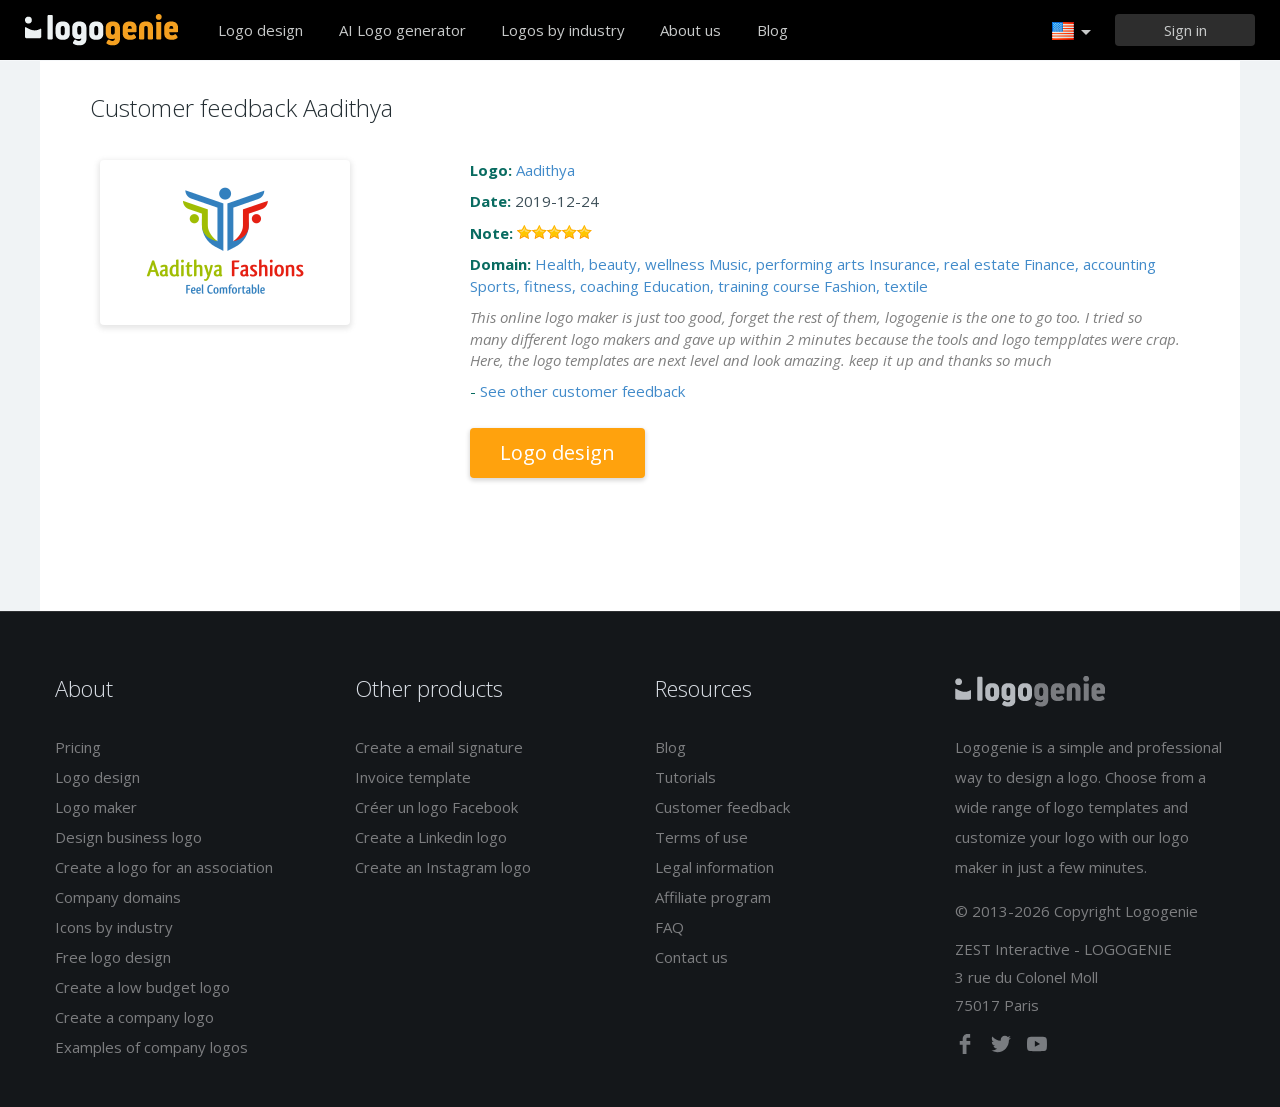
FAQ (669, 927)
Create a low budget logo (142, 987)
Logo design (260, 30)
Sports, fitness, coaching (554, 286)
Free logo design (113, 957)
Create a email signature (439, 747)
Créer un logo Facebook (436, 807)
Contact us (691, 957)
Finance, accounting (1090, 264)
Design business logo (128, 837)
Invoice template (413, 777)
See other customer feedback (582, 391)
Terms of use (701, 837)
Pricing (78, 747)
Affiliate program (713, 897)
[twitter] (1003, 1048)
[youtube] (1037, 1048)
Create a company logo (134, 1017)
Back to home (101, 30)
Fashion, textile (876, 286)
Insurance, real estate (944, 264)
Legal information (714, 867)
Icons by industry (114, 927)
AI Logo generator (402, 30)
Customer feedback (722, 807)
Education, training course (731, 286)
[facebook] (967, 1048)
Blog (772, 30)
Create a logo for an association (164, 867)
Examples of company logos (151, 1047)
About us (690, 30)
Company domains (118, 897)
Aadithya (545, 170)
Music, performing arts (787, 264)
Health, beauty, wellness (620, 264)
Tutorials (685, 777)
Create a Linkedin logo (431, 837)
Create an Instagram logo (443, 867)
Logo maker (96, 807)
